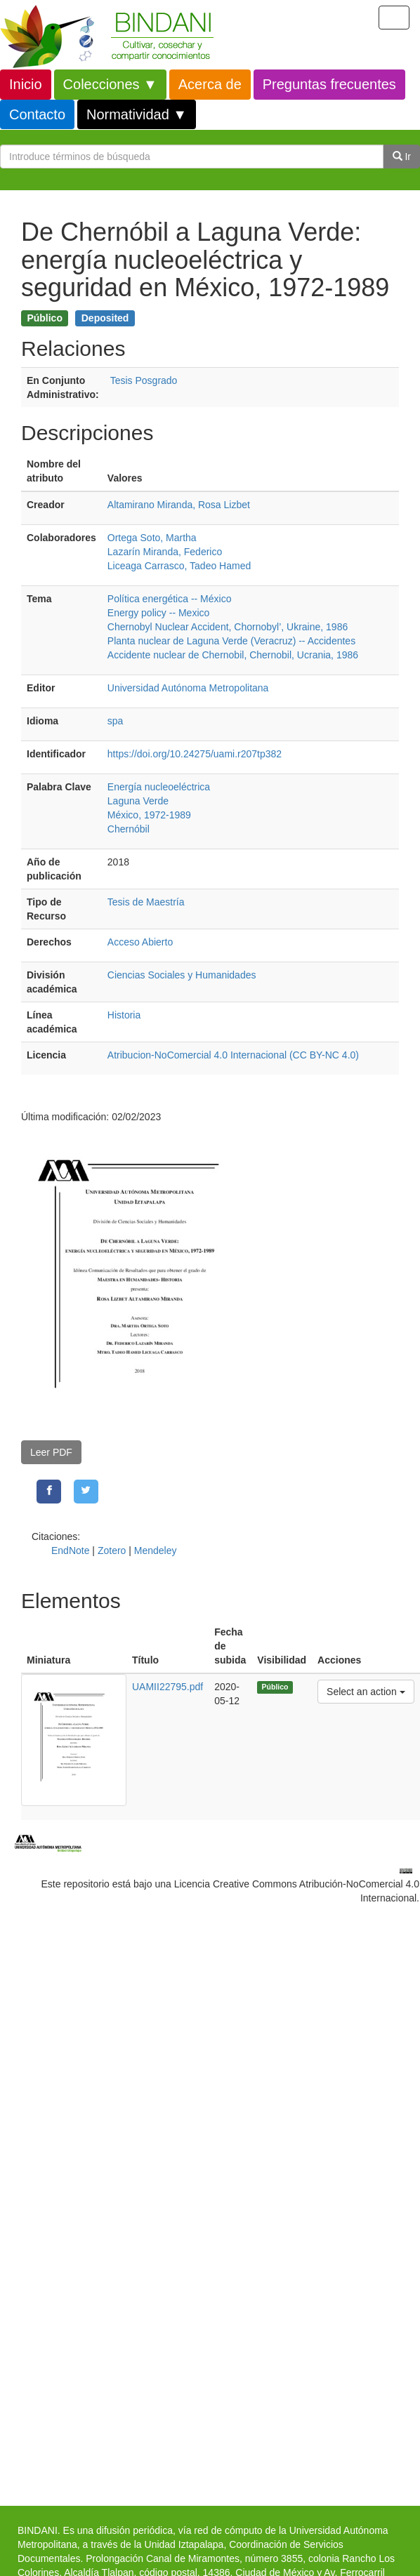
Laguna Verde (138, 800)
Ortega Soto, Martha (152, 537)
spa (115, 720)
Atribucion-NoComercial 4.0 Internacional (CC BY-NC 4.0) (233, 1055)
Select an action (365, 1690)
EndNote (70, 1550)
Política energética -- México (169, 598)
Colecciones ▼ (110, 84)
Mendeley (155, 1550)
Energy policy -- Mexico (158, 612)
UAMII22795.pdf (167, 1686)
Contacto (37, 114)
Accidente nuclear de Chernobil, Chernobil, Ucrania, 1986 (232, 654)
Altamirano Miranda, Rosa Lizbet (178, 504)
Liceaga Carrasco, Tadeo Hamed (179, 565)
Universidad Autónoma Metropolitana (188, 687)
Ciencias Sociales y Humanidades (181, 975)
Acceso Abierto (140, 942)
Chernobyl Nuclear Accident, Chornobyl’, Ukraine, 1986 (227, 626)
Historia (123, 1015)
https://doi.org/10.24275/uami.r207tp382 (194, 753)
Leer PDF (51, 1452)
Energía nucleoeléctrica (158, 786)
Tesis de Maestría (146, 902)
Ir (402, 156)
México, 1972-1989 (149, 815)
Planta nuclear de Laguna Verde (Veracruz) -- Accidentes (231, 640)
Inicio (25, 84)
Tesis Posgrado (144, 380)
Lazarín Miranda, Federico (164, 551)
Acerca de (210, 84)
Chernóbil (128, 829)
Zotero (112, 1550)
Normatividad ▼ (136, 114)
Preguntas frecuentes (329, 84)
